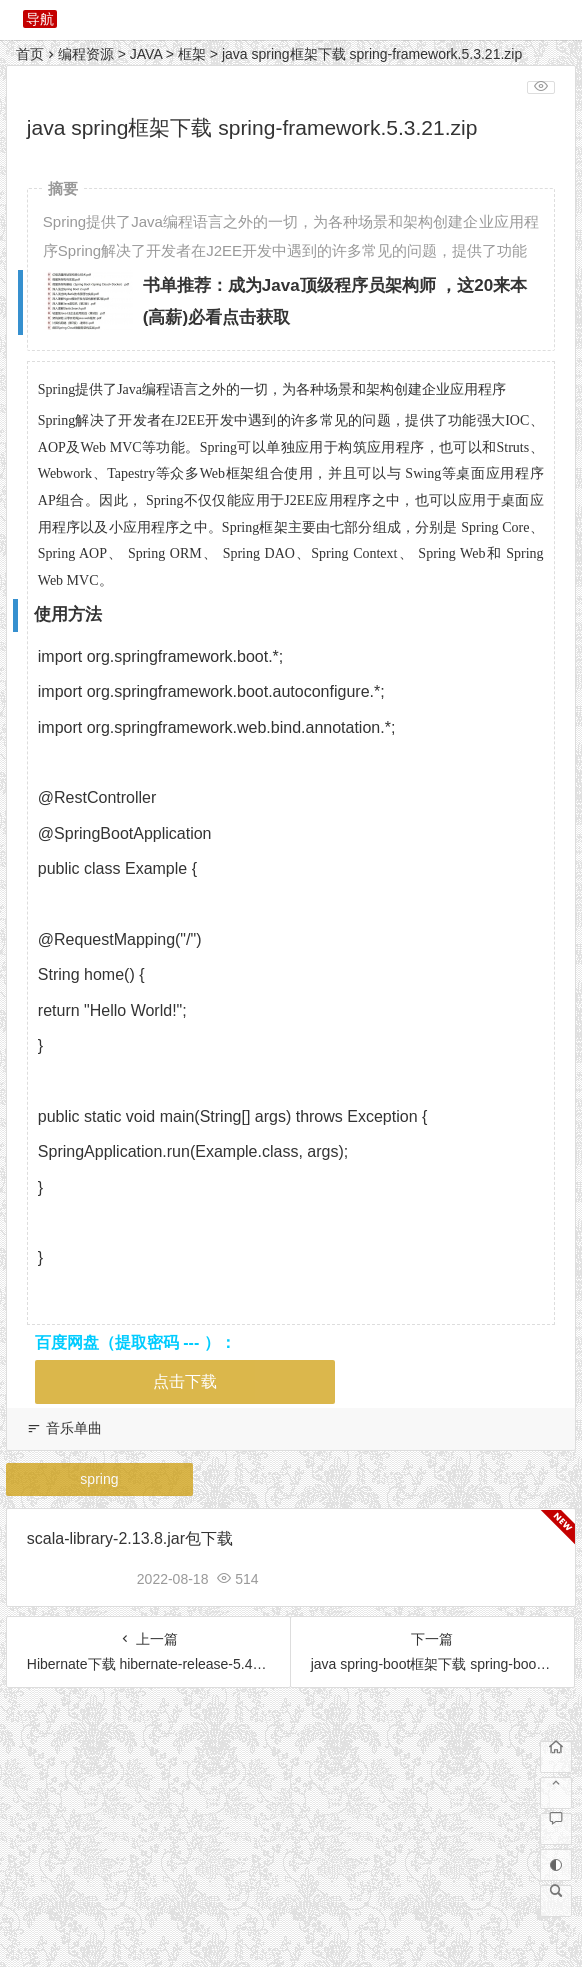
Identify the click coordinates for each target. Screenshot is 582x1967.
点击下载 (185, 1381)
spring (99, 1479)
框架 (192, 54)
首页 (30, 54)
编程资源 (86, 54)
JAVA (146, 54)
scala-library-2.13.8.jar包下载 (130, 1538)
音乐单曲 (74, 1428)
